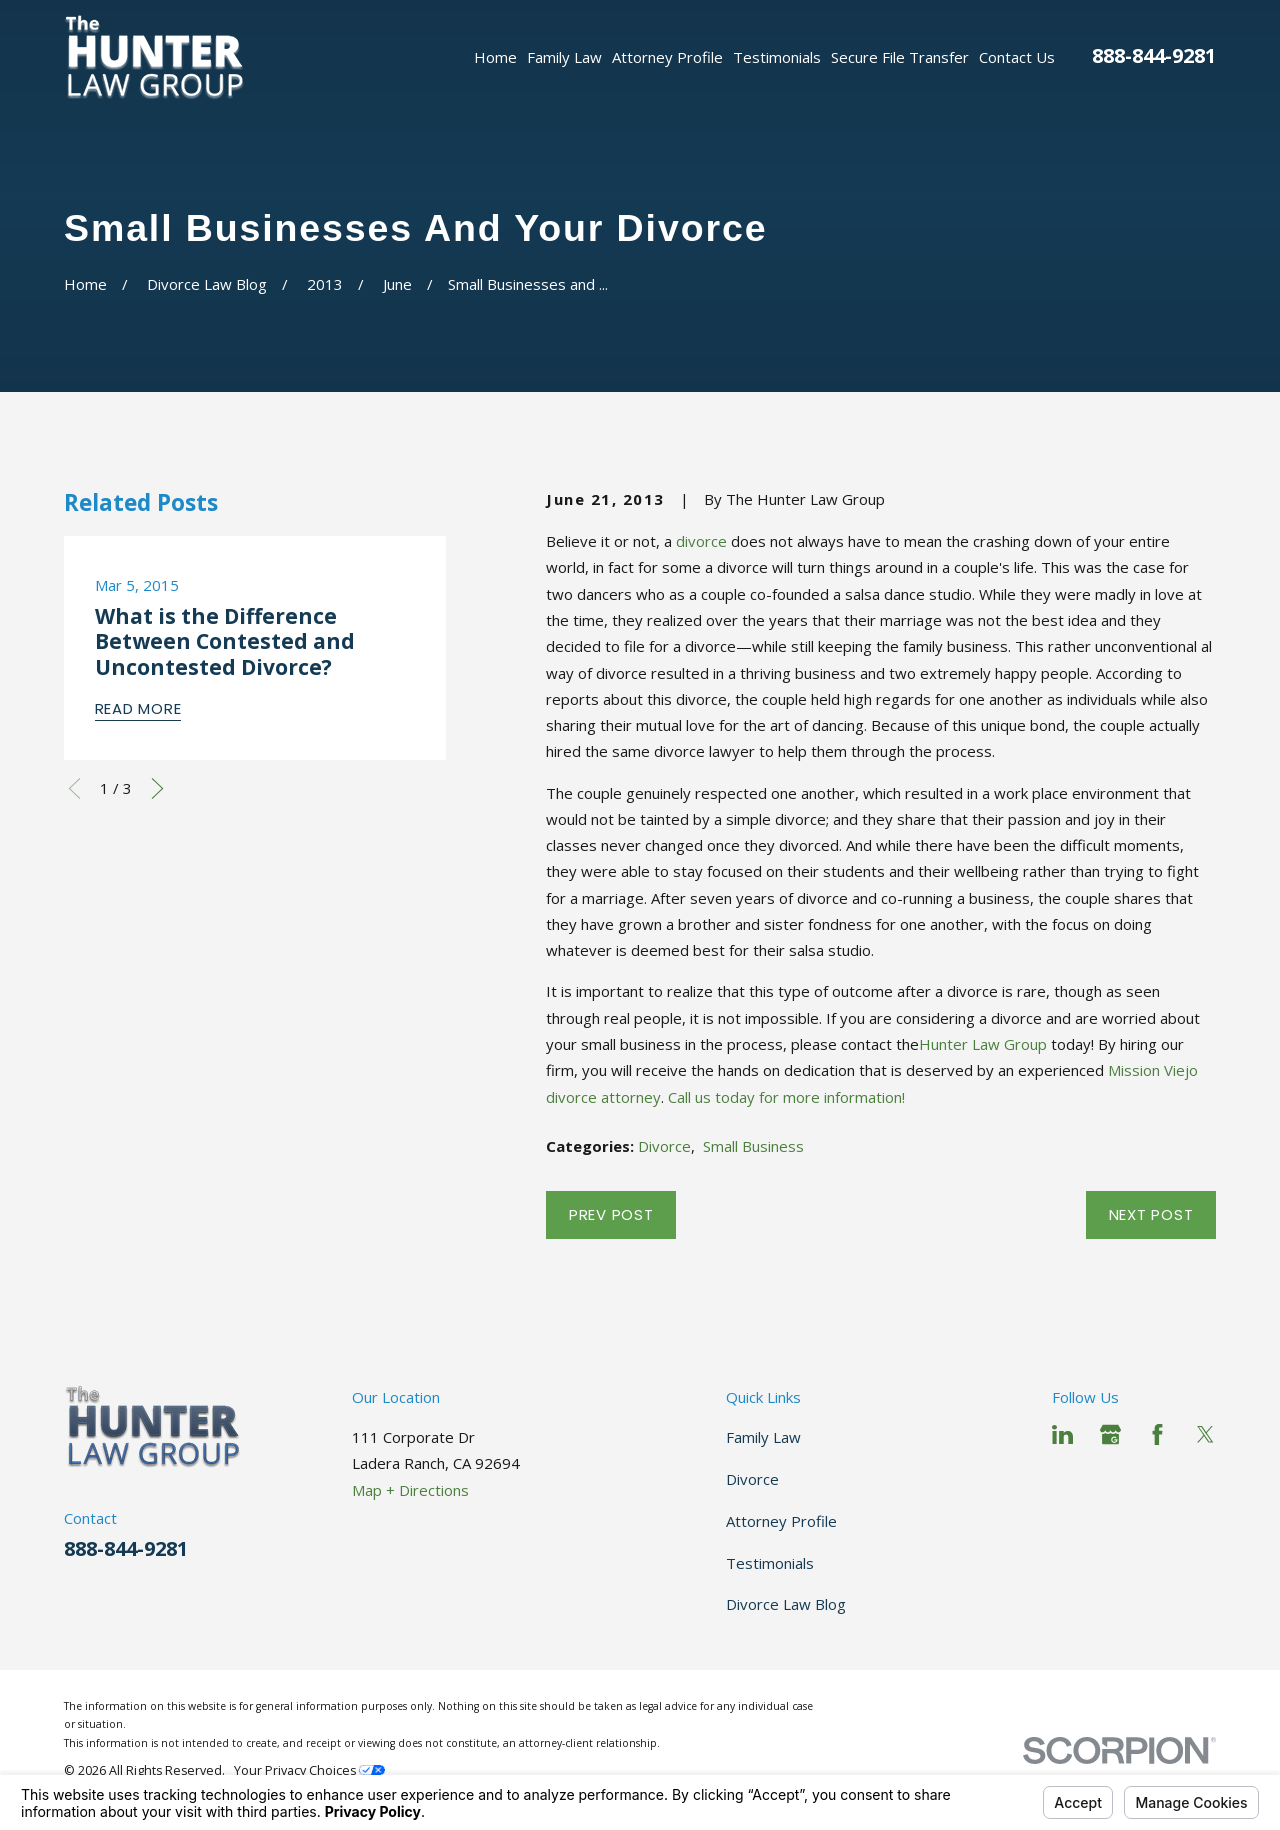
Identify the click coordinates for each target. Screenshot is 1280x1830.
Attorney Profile (781, 1521)
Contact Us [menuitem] (1017, 57)
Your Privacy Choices (309, 1770)
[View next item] (157, 788)
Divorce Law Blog (786, 1604)
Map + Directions (410, 1490)
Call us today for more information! (786, 1097)
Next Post (1151, 1214)
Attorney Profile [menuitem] (667, 57)
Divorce (664, 1146)
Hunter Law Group (983, 1044)
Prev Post (611, 1214)
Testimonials (770, 1563)
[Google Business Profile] (1110, 1434)
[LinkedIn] (1062, 1434)
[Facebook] (1157, 1434)
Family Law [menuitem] (564, 57)
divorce (701, 541)
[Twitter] (1205, 1434)
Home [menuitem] (495, 57)
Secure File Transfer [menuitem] (900, 57)
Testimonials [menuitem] (777, 57)
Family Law (763, 1437)
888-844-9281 (1154, 55)
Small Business (753, 1146)
